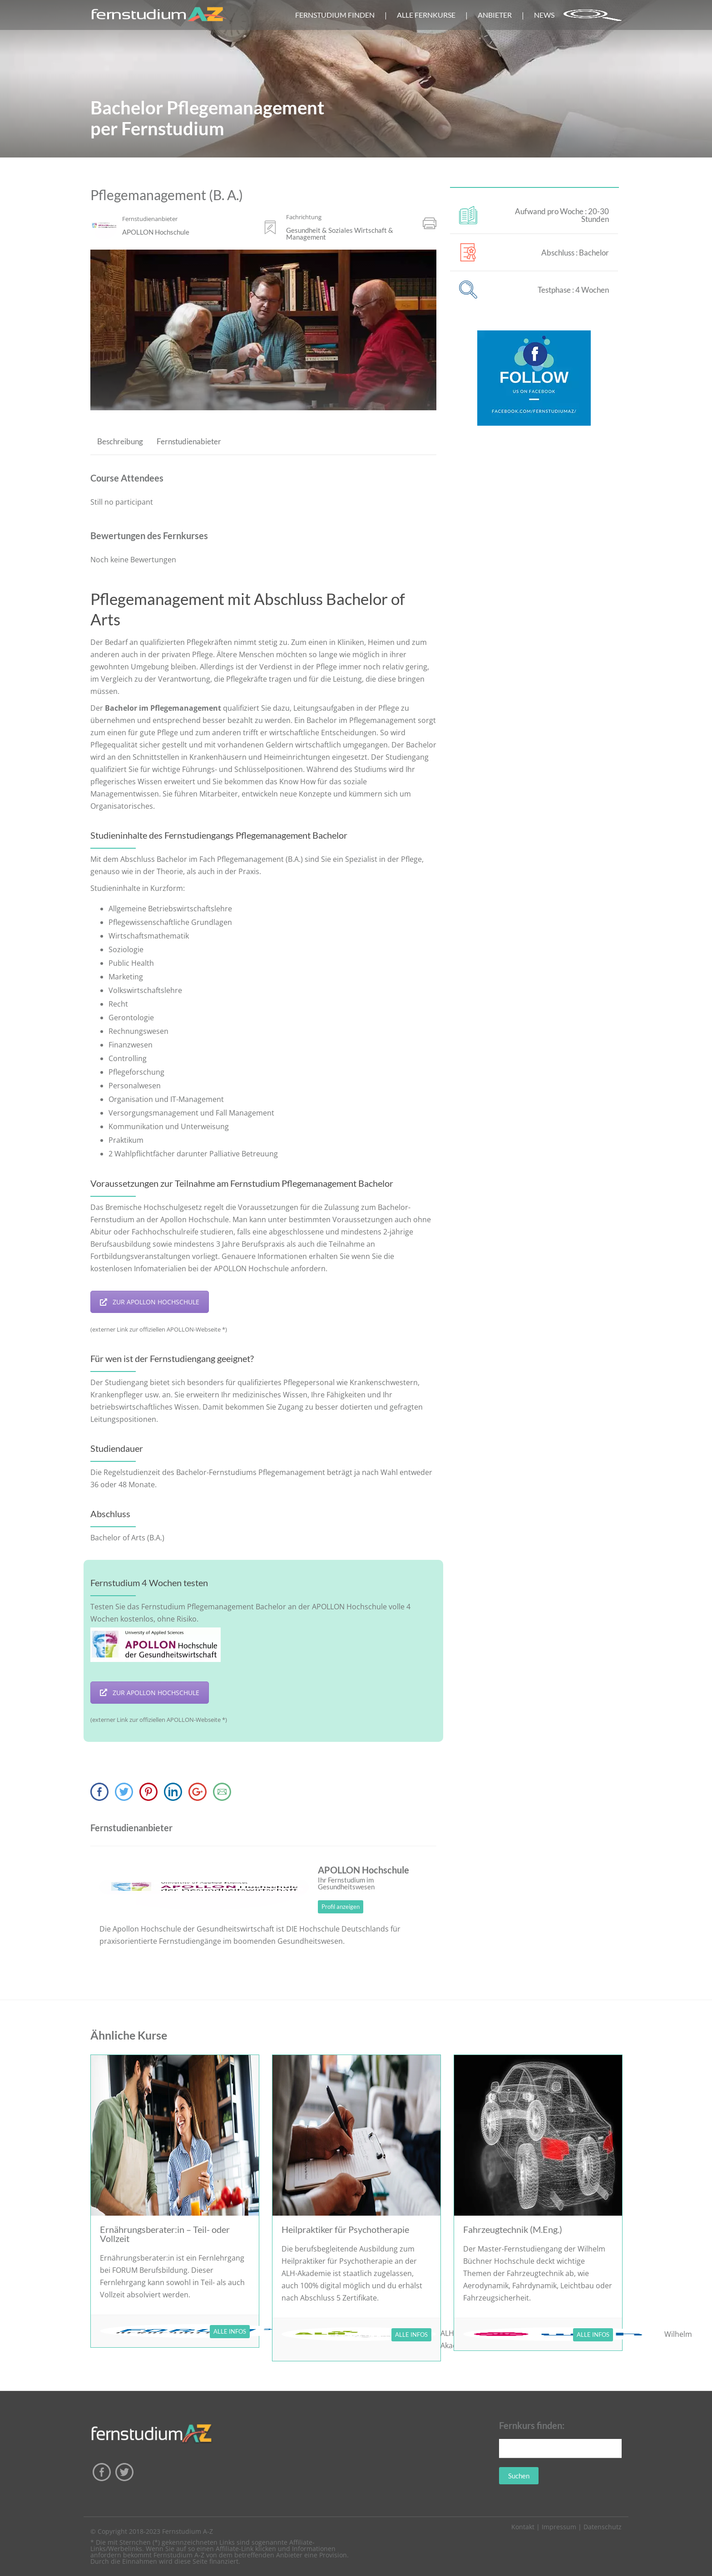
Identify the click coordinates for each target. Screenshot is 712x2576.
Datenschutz (602, 2526)
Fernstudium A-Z (187, 2531)
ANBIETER (495, 14)
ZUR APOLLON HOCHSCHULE (149, 1302)
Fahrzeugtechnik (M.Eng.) (512, 2229)
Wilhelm (678, 2334)
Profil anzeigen (340, 1906)
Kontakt (522, 2526)
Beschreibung (120, 441)
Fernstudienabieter (189, 441)
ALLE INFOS (229, 2331)
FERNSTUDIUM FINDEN (335, 14)
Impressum (559, 2526)
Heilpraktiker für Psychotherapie (345, 2229)
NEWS (544, 14)
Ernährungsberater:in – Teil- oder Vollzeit (165, 2234)
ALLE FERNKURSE (426, 14)
